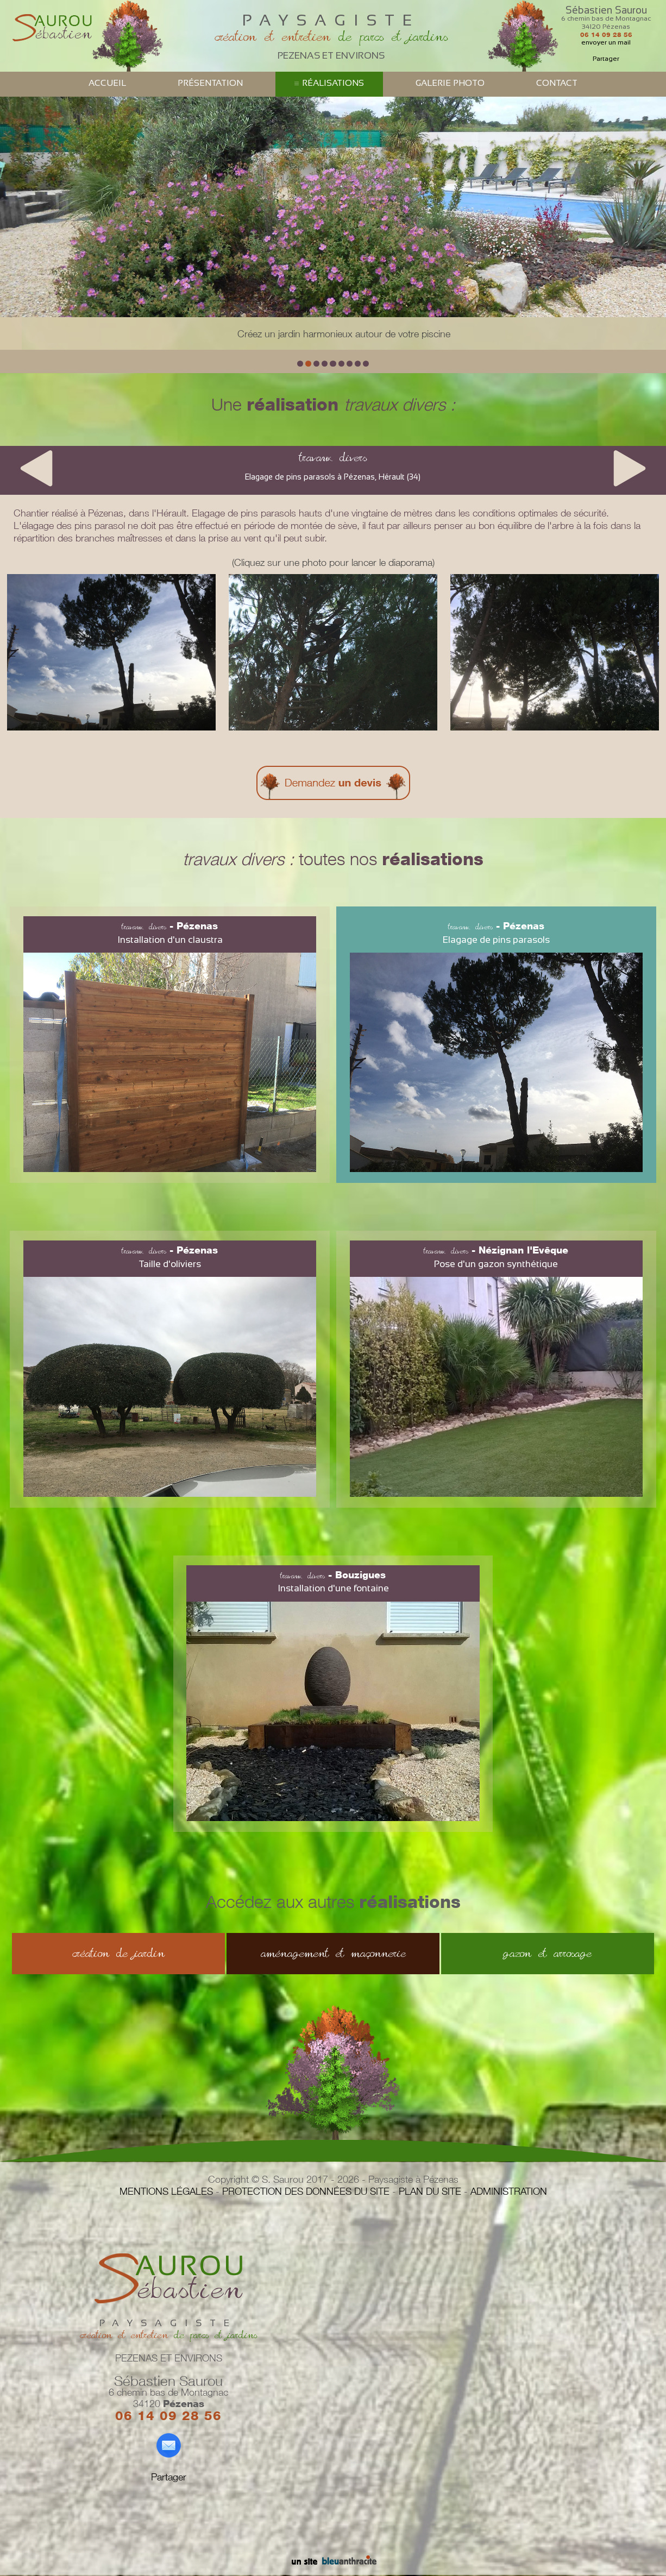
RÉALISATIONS (333, 82)
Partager (606, 58)
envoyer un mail (606, 42)
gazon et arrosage (547, 1953)
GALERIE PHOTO (450, 82)
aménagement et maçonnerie (333, 1953)
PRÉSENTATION (210, 82)
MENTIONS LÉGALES (166, 2191)
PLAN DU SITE (430, 2191)
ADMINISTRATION (508, 2191)
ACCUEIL (107, 82)
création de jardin (118, 1953)
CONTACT (556, 82)
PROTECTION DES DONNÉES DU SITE (305, 2191)
